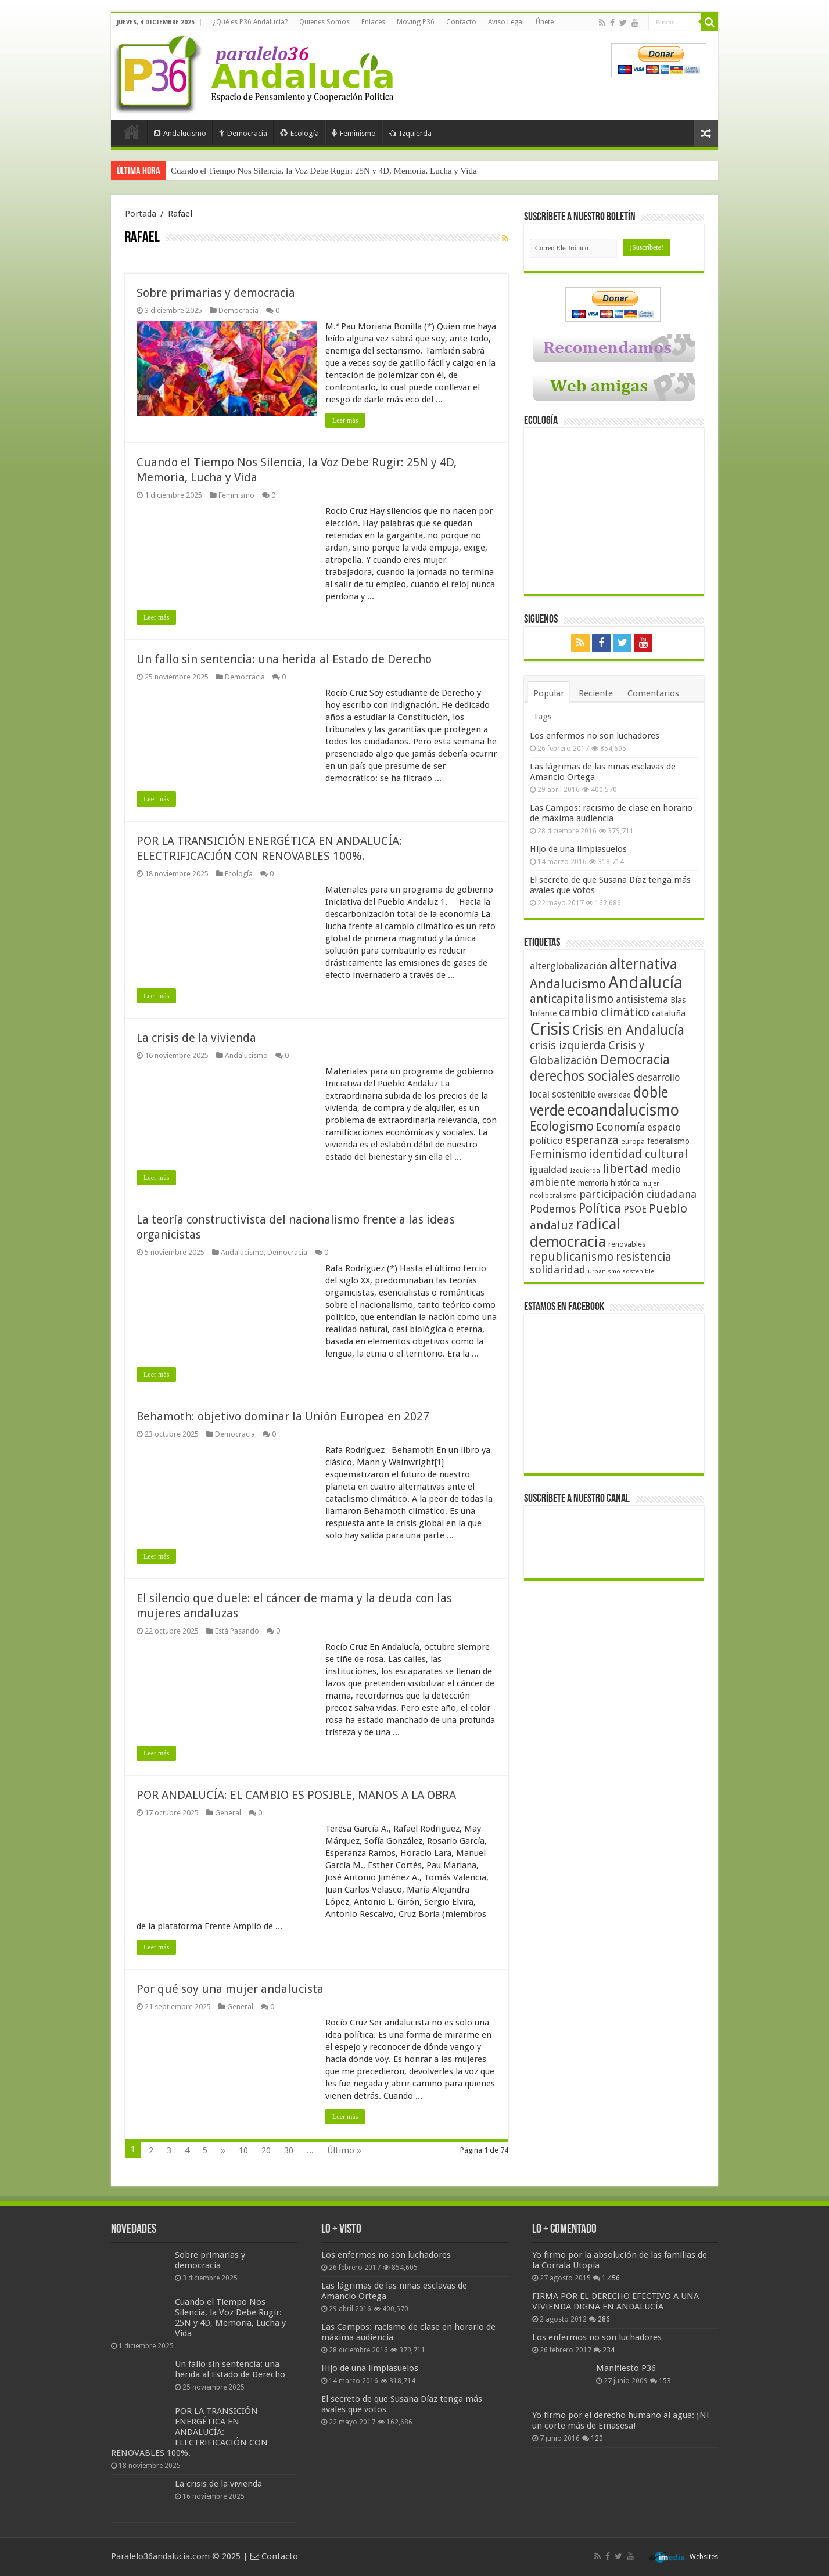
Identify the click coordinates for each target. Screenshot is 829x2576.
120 (597, 2438)
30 (288, 2150)
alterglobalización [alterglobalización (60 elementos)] (568, 966)
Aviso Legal (506, 22)
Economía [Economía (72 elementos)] (620, 1127)
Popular (548, 693)
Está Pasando (237, 1631)
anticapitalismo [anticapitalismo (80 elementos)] (571, 999)
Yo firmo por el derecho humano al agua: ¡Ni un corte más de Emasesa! (620, 2420)
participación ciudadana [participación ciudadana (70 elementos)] (638, 1194)
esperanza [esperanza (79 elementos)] (592, 1140)
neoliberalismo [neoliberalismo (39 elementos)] (553, 1196)
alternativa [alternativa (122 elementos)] (643, 964)
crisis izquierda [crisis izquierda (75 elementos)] (568, 1045)
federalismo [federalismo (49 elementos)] (668, 1141)
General (228, 1812)
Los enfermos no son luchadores (594, 736)
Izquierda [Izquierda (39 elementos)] (585, 1171)
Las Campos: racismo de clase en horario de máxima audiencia (611, 813)
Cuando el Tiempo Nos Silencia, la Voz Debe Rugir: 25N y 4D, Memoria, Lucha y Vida (324, 170)
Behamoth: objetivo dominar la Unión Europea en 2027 (283, 1416)
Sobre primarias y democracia (216, 293)
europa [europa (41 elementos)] (633, 1142)
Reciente (596, 693)
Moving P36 (416, 22)
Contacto (461, 22)
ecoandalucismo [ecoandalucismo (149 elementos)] (623, 1110)
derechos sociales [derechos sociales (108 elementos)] (582, 1076)
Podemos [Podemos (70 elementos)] (553, 1209)
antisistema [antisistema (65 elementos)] (642, 999)
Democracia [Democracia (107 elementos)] (635, 1060)
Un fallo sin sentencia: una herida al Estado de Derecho (284, 659)
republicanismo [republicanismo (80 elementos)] (571, 1257)
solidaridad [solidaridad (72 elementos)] (558, 1270)
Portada (132, 132)
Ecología (299, 133)
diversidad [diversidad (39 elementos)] (614, 1095)
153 (665, 2381)
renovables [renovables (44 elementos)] (626, 1244)
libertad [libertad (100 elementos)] (625, 1168)
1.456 (611, 2278)
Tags (542, 716)
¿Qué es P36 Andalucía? (250, 22)
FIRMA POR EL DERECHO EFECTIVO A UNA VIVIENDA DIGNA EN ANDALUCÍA (615, 2301)
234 (608, 2350)
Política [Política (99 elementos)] (600, 1207)
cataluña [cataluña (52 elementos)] (669, 1013)
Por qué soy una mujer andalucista (230, 1989)
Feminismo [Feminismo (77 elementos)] (558, 1154)
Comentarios (653, 693)
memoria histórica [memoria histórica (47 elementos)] (609, 1183)
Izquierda (410, 133)
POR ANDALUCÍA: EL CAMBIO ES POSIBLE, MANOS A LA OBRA (296, 1795)
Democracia (243, 133)
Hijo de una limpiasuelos (578, 849)
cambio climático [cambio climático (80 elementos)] (604, 1012)
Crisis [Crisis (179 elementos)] (550, 1029)
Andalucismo (180, 133)
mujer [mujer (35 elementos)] (650, 1184)
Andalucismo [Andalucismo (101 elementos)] (568, 983)
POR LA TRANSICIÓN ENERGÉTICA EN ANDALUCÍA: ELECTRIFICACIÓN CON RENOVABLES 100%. (189, 2432)
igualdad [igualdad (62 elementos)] (549, 1169)
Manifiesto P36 (626, 2368)
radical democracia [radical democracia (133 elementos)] (575, 1232)
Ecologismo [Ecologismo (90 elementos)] (562, 1126)
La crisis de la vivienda (196, 1038)
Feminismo (354, 133)
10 (243, 2150)
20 (266, 2150)
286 (604, 2319)
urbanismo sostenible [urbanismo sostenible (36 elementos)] (621, 1271)
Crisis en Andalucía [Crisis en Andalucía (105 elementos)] (628, 1030)
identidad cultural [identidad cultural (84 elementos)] (638, 1154)
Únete (545, 22)
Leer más (345, 420)
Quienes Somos (324, 22)
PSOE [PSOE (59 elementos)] (635, 1209)
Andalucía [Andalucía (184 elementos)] (645, 982)
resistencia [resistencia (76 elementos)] (643, 1257)
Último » (344, 2150)
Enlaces (373, 22)
